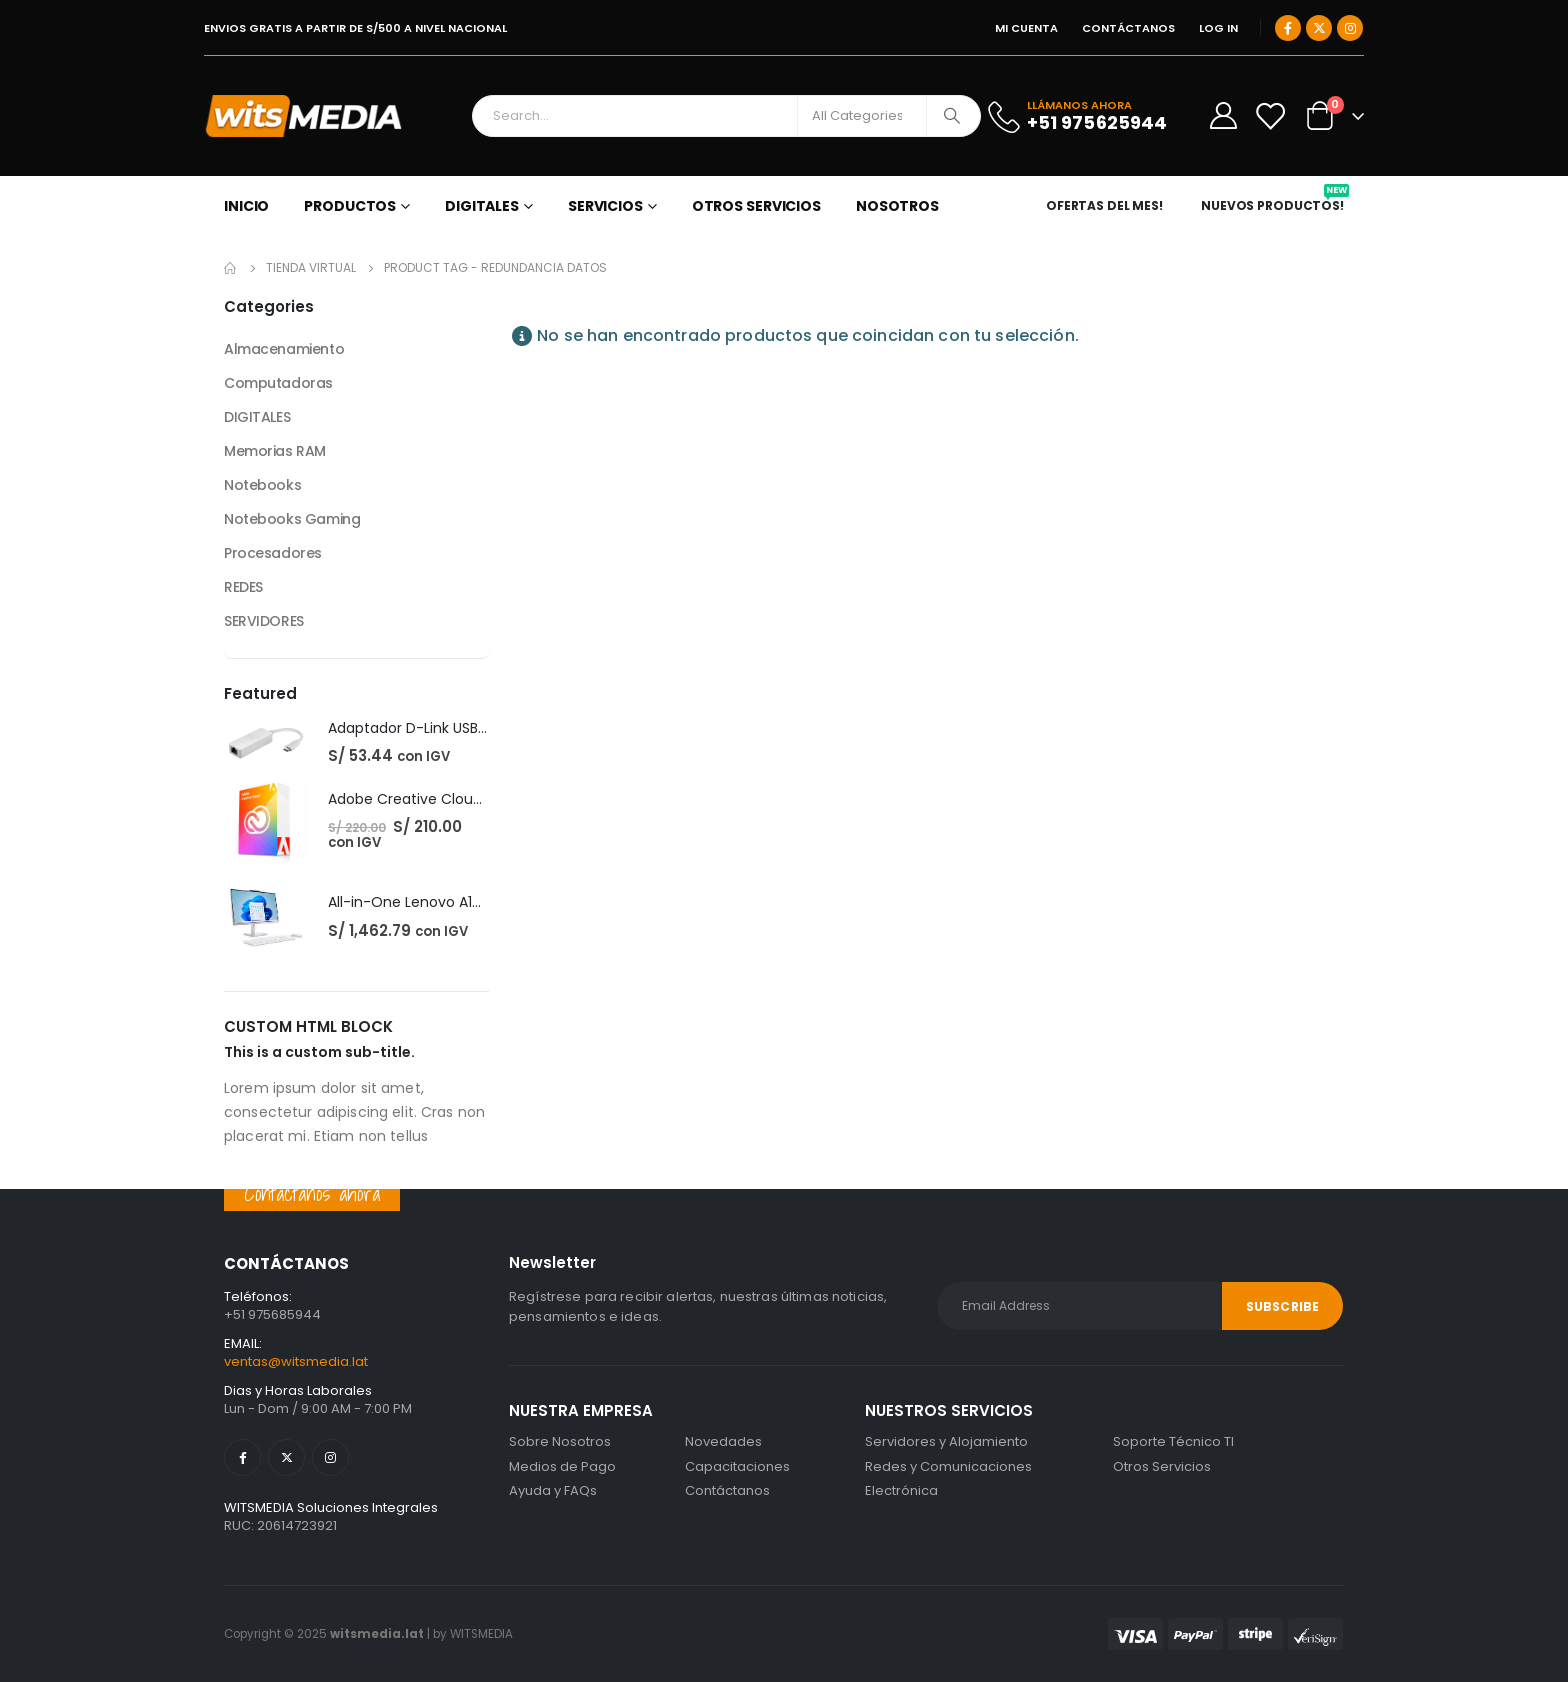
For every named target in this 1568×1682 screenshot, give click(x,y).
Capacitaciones (737, 1466)
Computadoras (278, 383)
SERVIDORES (264, 621)
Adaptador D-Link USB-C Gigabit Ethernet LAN (485, 728)
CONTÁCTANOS (1128, 28)
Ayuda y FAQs (553, 1490)
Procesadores (273, 553)
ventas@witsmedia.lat (296, 1361)
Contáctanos (727, 1490)
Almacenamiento (284, 349)
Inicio (246, 206)
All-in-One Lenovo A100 (409, 902)
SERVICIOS (605, 206)
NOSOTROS (897, 206)
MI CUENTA (1026, 28)
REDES (243, 587)
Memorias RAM (275, 451)
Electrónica (901, 1490)
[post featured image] (266, 743)
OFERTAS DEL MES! (1104, 206)
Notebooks (262, 485)
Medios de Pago (562, 1466)
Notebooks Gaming (292, 519)
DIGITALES (482, 206)
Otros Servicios (1162, 1466)
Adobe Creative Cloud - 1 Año (430, 799)
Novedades (723, 1441)
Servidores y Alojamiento (946, 1441)
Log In (1218, 28)
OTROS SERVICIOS (756, 206)
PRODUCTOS (350, 206)
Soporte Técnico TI (1173, 1441)
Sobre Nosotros (560, 1441)
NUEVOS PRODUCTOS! (1275, 206)
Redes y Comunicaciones (948, 1466)
